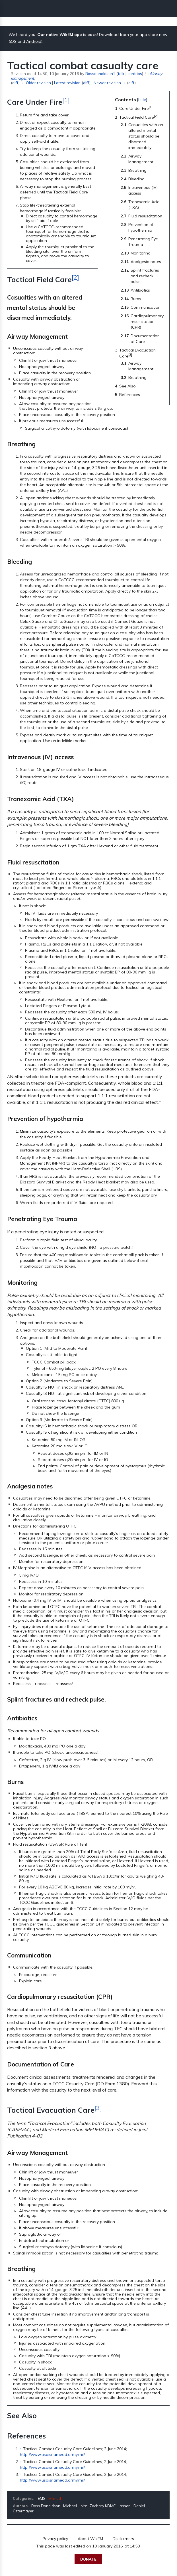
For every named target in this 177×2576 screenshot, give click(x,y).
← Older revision (36, 82)
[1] (66, 99)
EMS (42, 2498)
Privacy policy (55, 2538)
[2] (75, 277)
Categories (23, 2498)
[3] (98, 2107)
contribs (134, 73)
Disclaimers (123, 2538)
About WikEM (90, 2538)
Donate (88, 2559)
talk (121, 73)
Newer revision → (110, 82)
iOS (13, 41)
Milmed (54, 2498)
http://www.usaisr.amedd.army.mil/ (52, 2454)
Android (33, 41)
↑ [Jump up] (21, 2448)
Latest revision (67, 82)
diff (15, 82)
